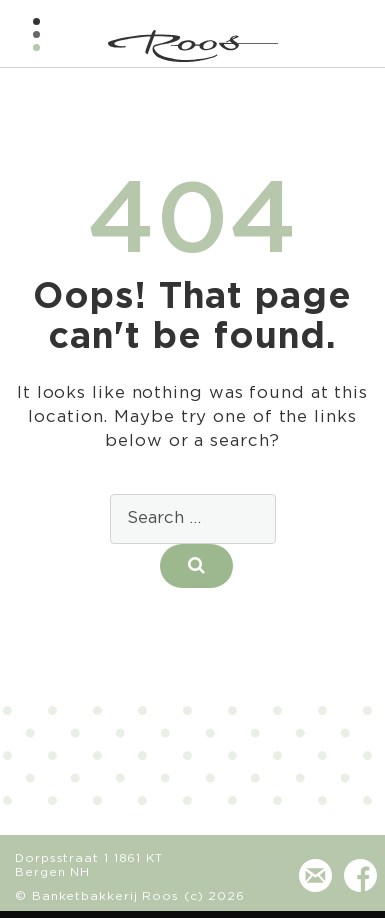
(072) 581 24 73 (269, 885)
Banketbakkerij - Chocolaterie (193, 46)
